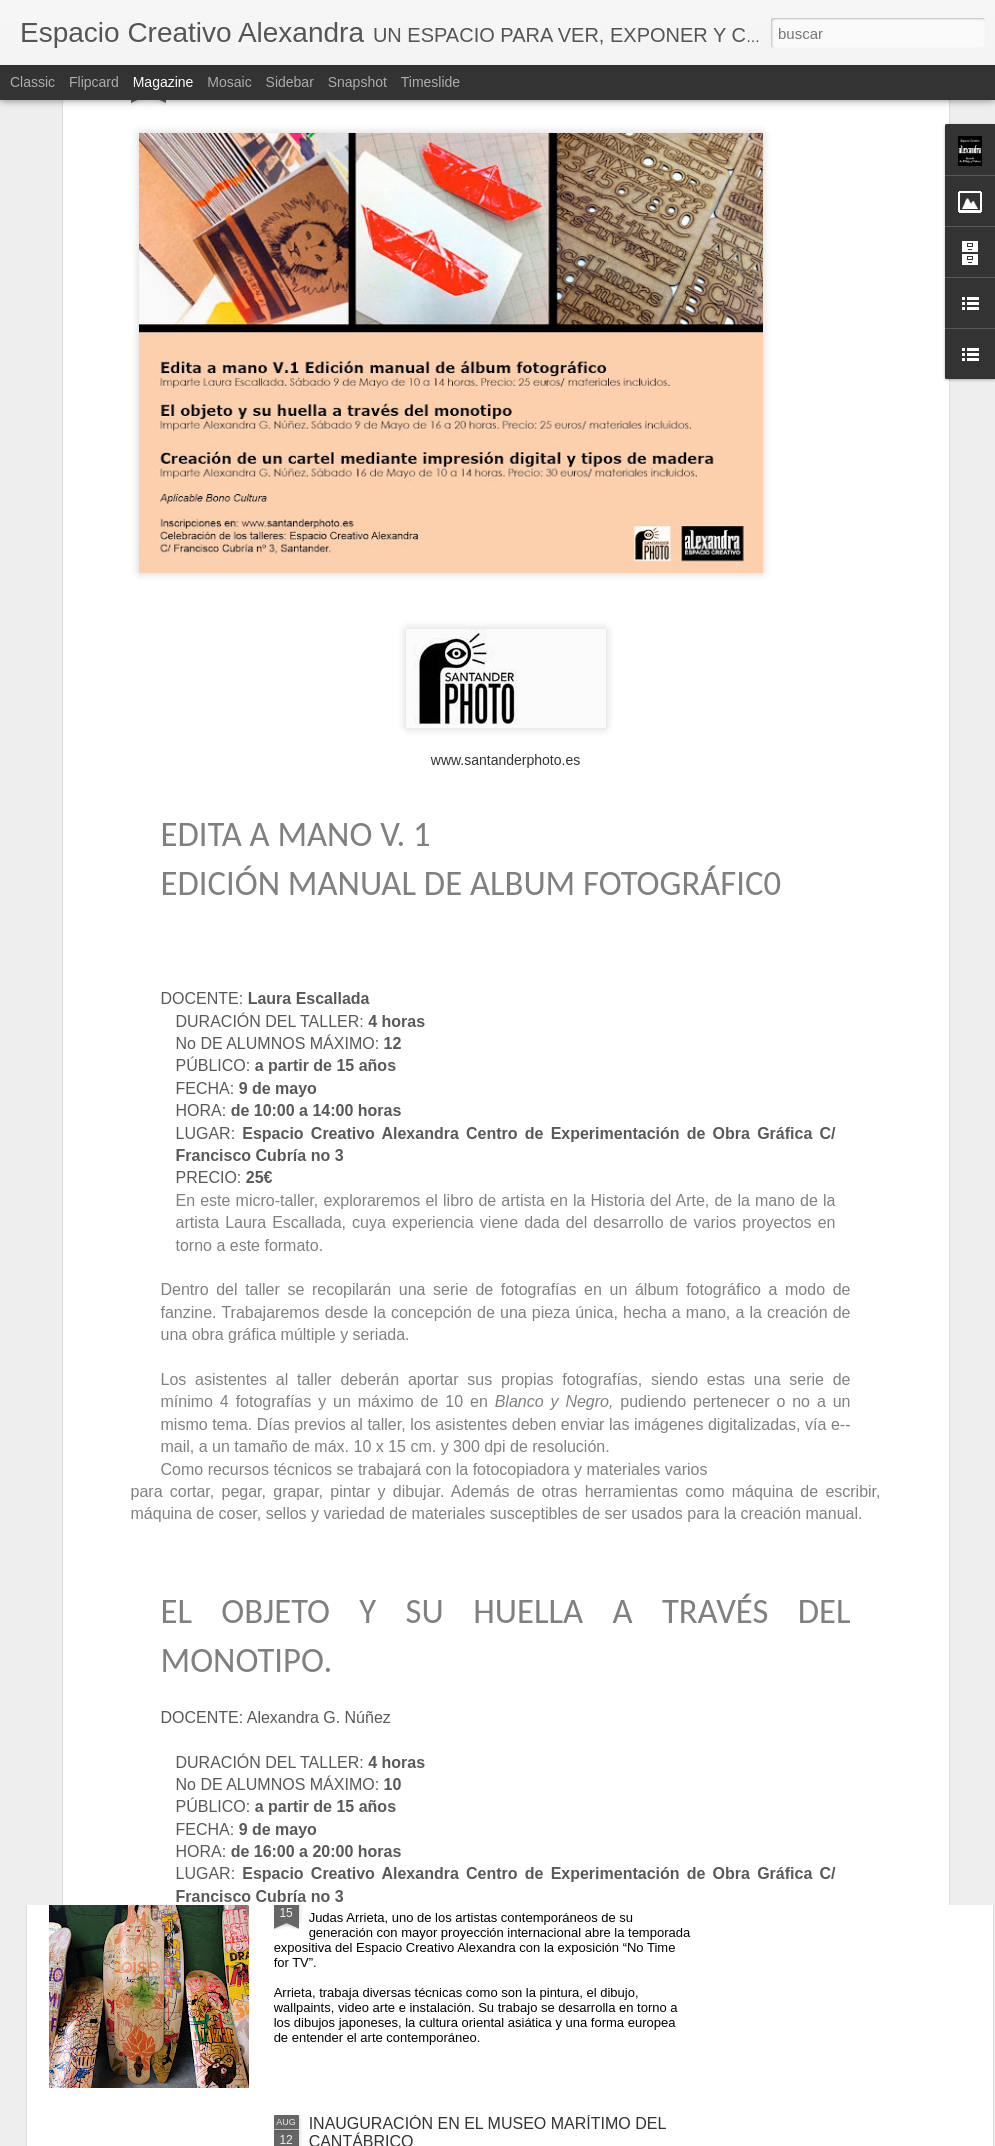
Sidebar (290, 82)
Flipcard (94, 82)
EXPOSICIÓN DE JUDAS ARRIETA (436, 1896)
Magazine (163, 82)
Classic (32, 82)
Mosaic (229, 82)
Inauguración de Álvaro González (427, 1669)
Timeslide (430, 82)
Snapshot (357, 82)
